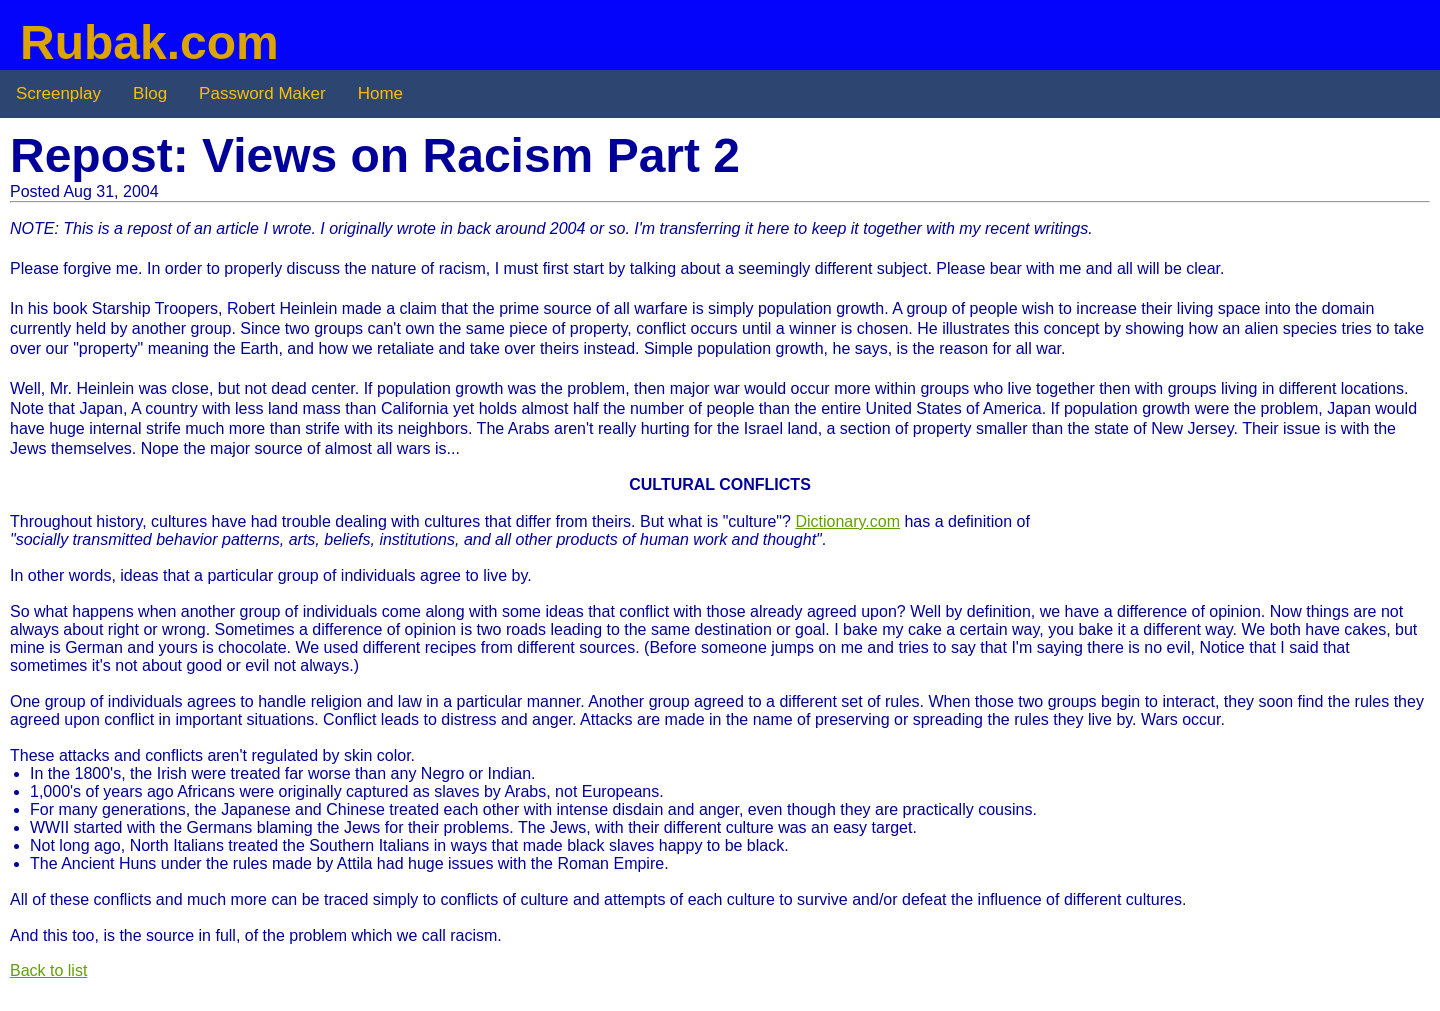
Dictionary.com (847, 521)
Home (380, 93)
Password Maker (262, 93)
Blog (150, 93)
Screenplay (58, 93)
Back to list (48, 970)
